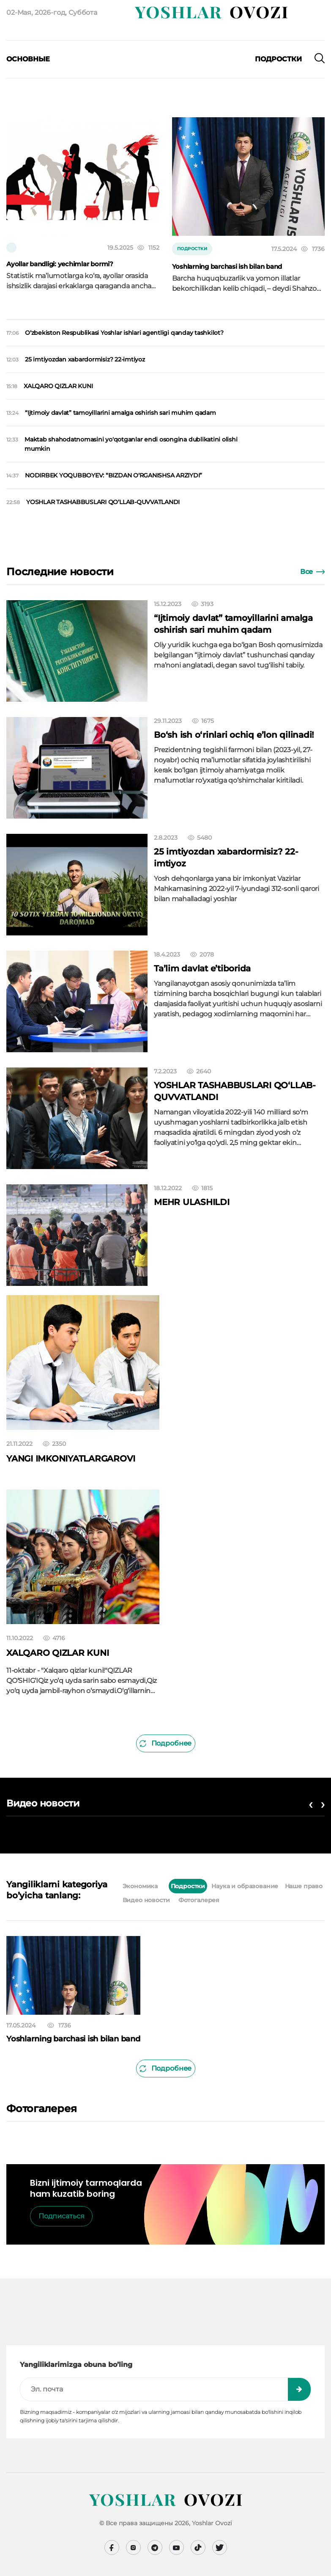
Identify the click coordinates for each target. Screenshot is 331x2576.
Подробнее (165, 1743)
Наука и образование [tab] (244, 1886)
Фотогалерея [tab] (198, 1900)
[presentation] (28, 72)
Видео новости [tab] (146, 1900)
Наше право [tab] (304, 1886)
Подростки (278, 59)
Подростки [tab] (188, 1886)
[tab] (164, 1886)
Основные (28, 59)
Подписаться (61, 2216)
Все (312, 572)
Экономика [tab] (140, 1886)
